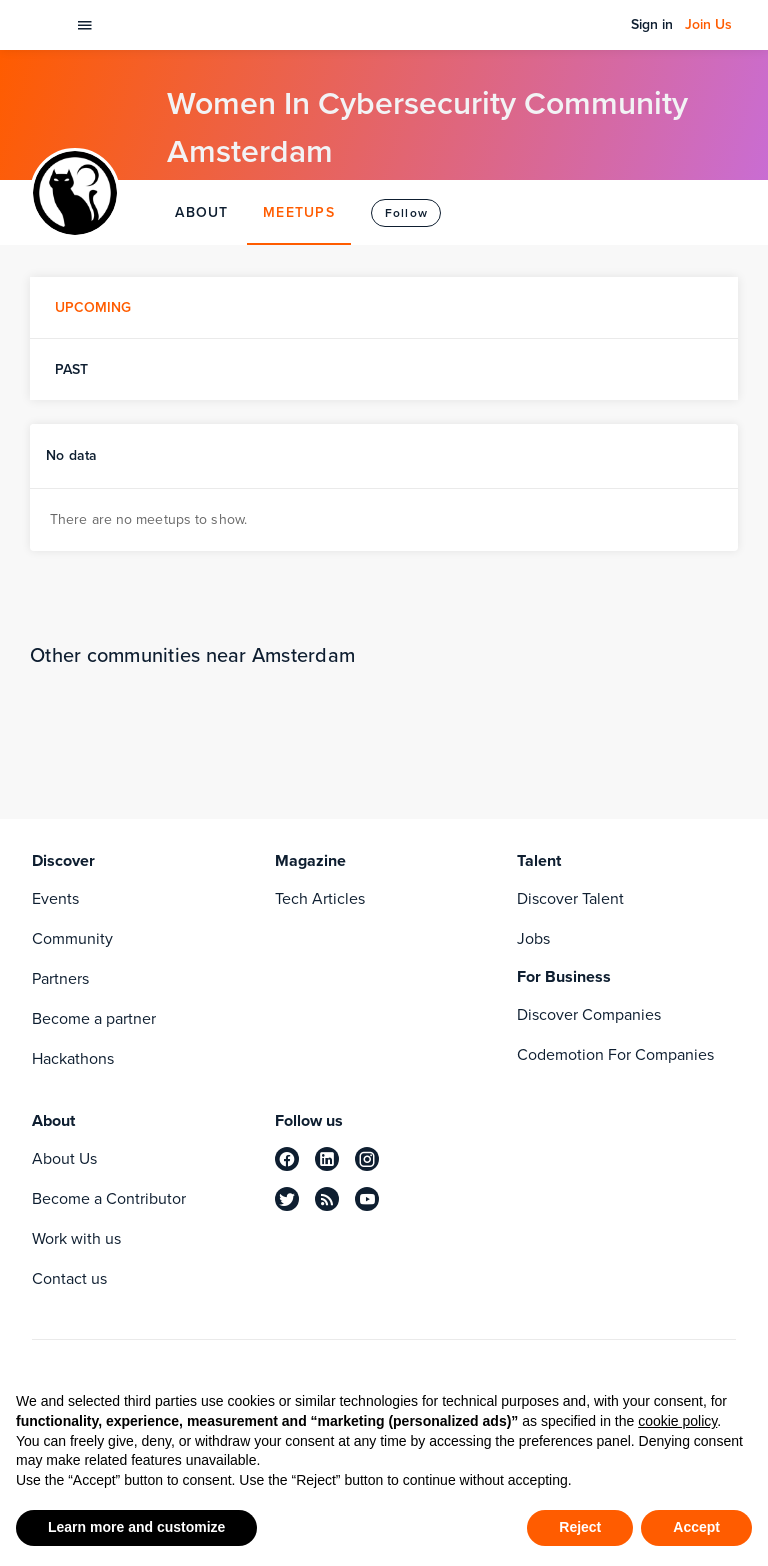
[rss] (327, 1199)
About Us (64, 1158)
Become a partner (94, 1018)
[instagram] (367, 1159)
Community (72, 938)
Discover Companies (589, 1014)
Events (55, 898)
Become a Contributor (109, 1198)
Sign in (652, 25)
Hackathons (73, 1058)
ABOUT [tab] (202, 212)
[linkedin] (327, 1159)
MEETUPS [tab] (299, 212)
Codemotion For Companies (615, 1054)
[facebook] (287, 1159)
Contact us (69, 1278)
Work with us (76, 1238)
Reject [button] (580, 1527)
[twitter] (287, 1199)
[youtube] (367, 1199)
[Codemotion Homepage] (43, 25)
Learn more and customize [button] (136, 1527)
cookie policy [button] (677, 1421)
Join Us (708, 25)
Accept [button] (696, 1527)
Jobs (533, 938)
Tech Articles (320, 898)
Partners (60, 978)
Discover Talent (570, 898)
